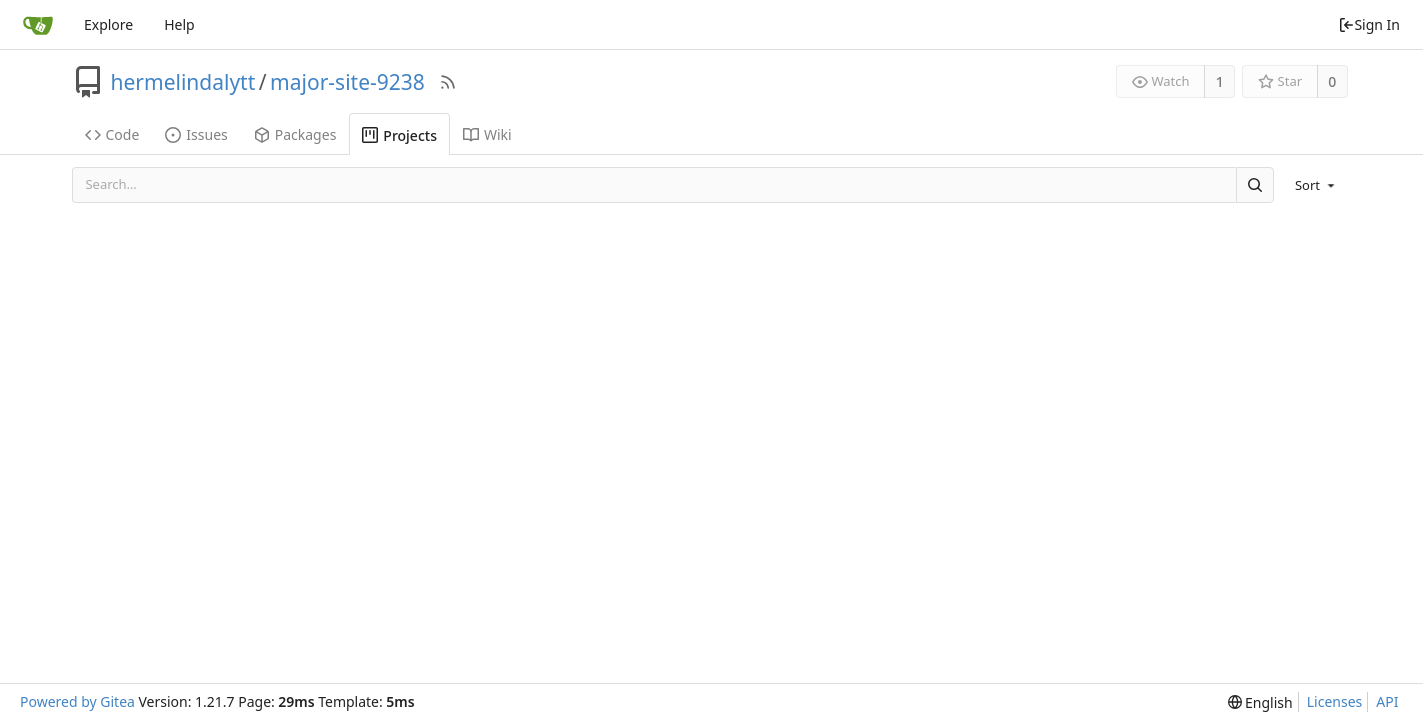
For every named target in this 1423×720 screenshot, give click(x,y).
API (1387, 701)
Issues (196, 134)
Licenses (1335, 701)
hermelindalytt (183, 82)
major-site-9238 (347, 82)
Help (179, 24)
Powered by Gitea (77, 701)
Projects (399, 135)
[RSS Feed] (448, 82)
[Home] (38, 25)
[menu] (1316, 185)
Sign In (1369, 24)
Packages (295, 134)
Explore (108, 24)
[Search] (1255, 184)
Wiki (487, 134)
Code (112, 134)
